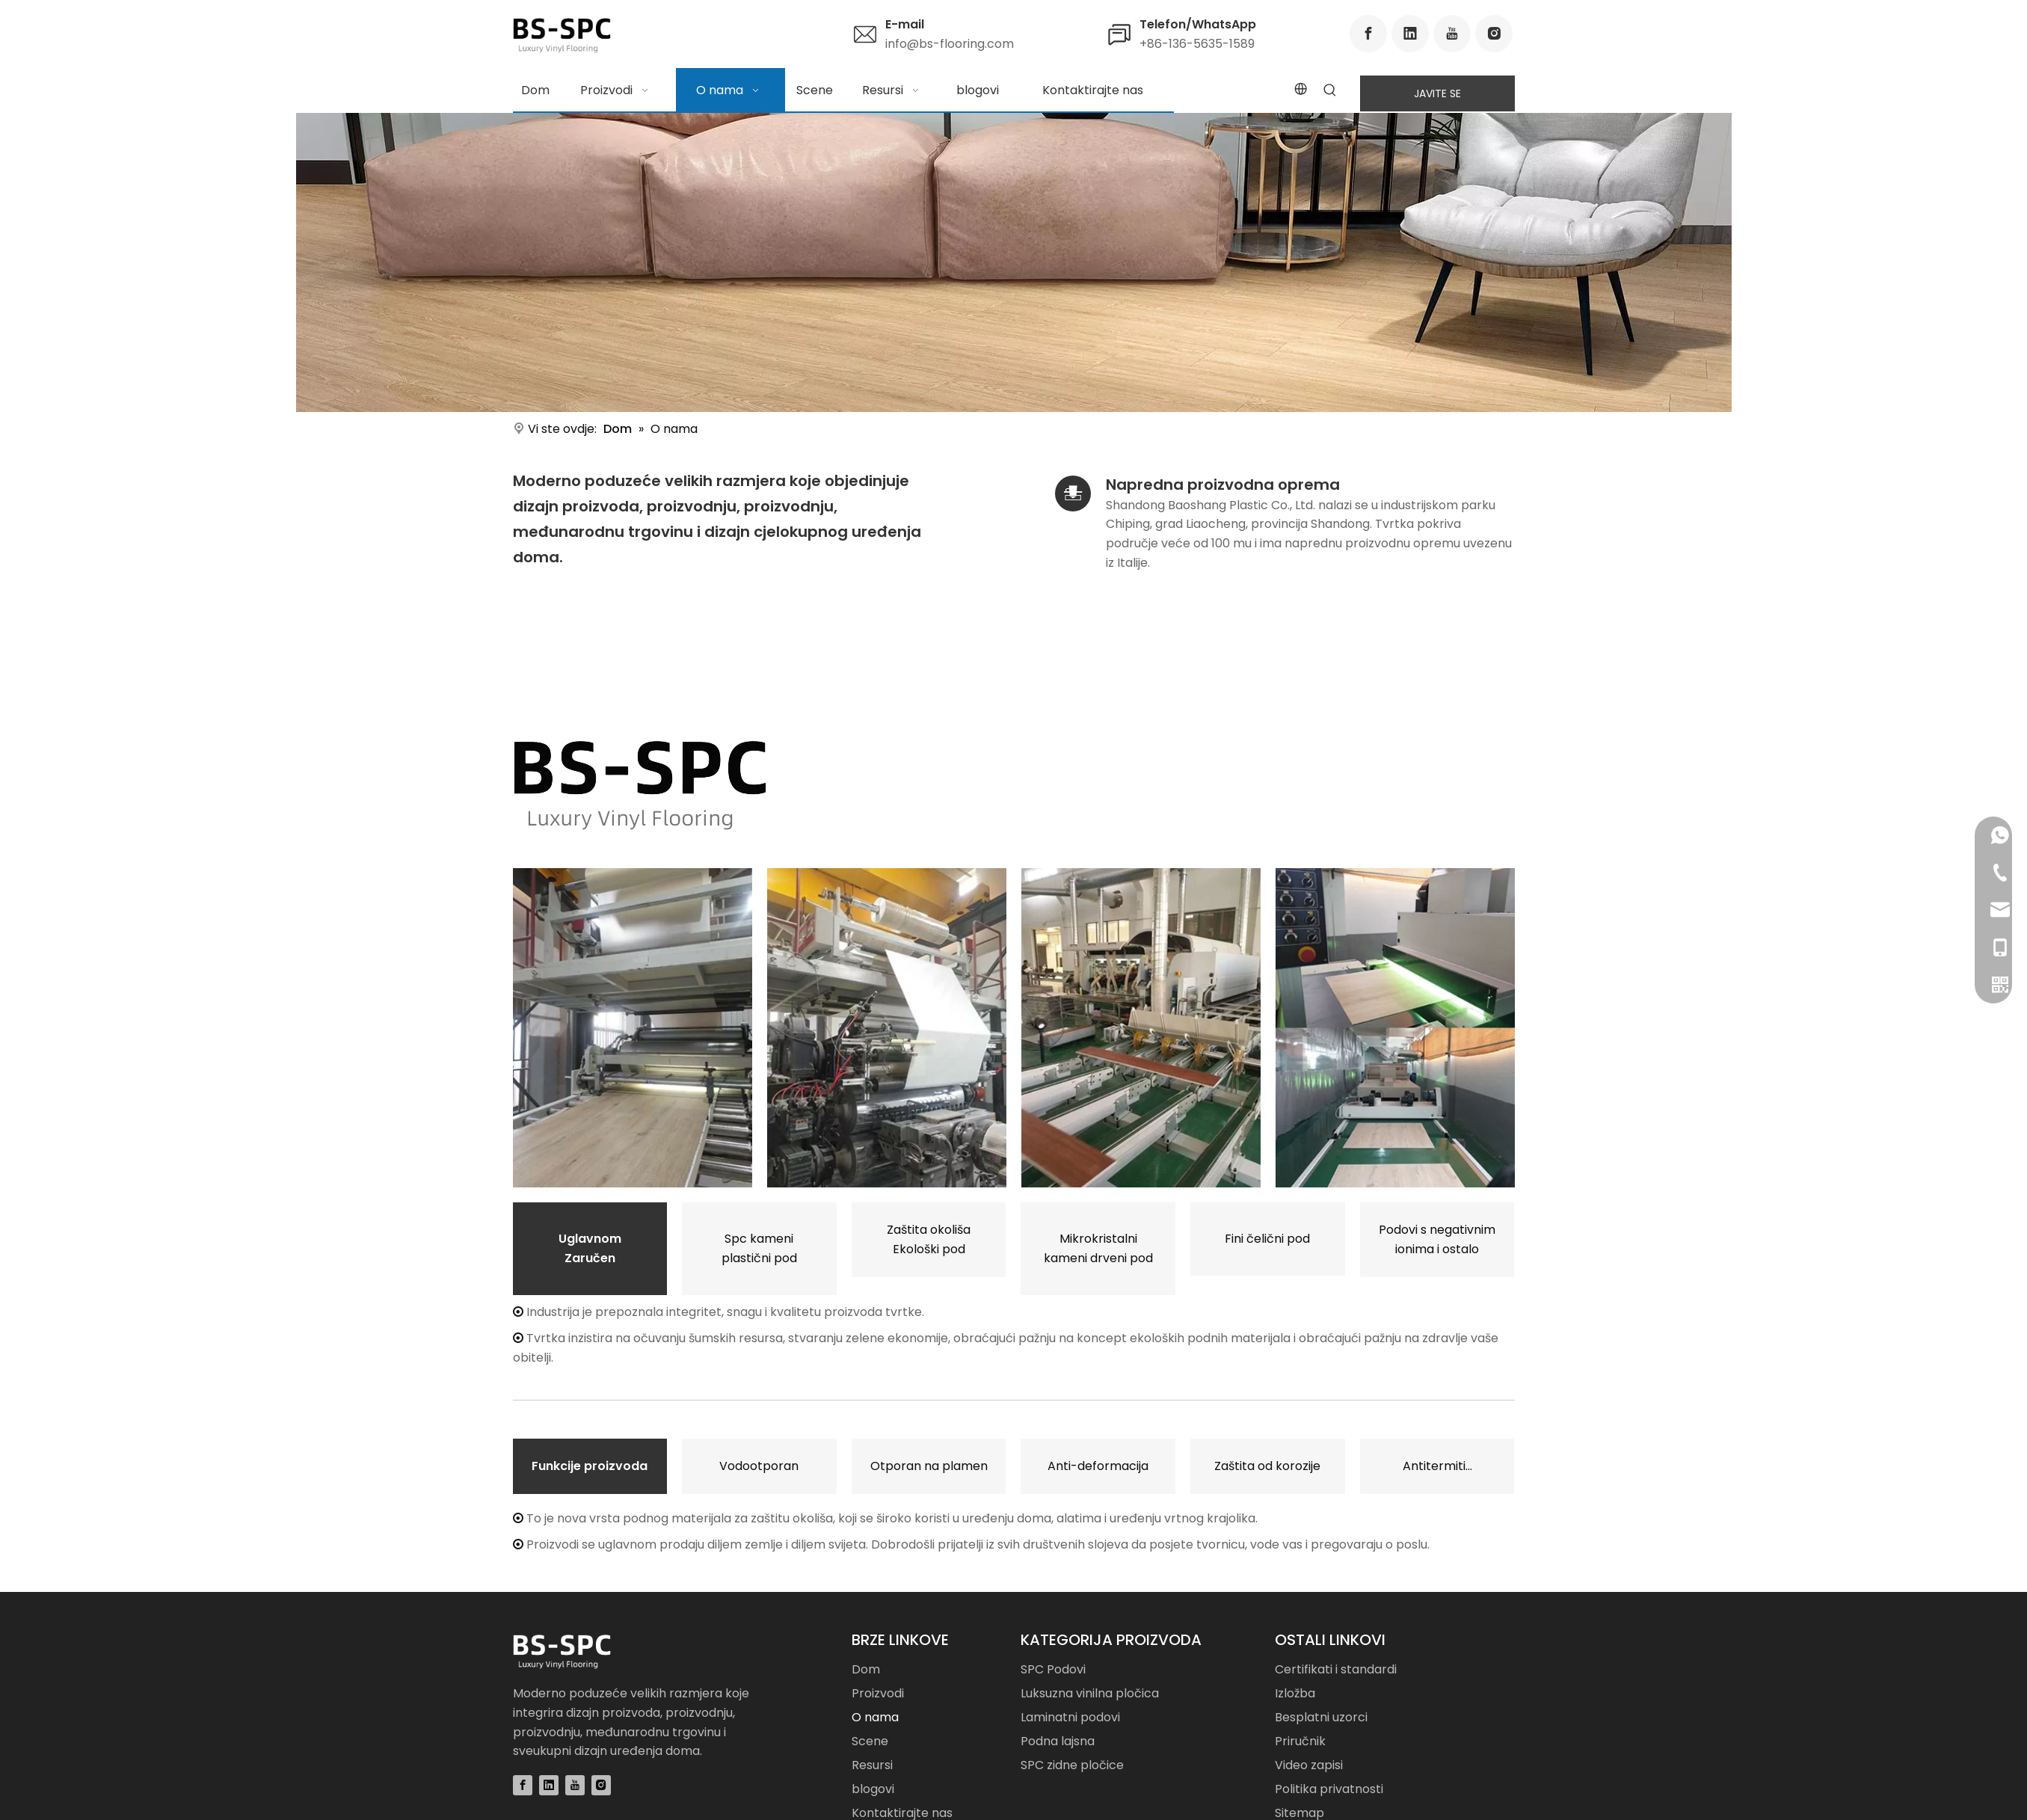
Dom (866, 1669)
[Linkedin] (1410, 33)
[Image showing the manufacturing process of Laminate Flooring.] (1141, 1027)
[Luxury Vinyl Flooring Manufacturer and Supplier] (640, 785)
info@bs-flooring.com (949, 43)
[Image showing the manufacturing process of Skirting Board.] (1395, 1027)
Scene (870, 1741)
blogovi (873, 1789)
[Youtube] (1452, 33)
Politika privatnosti (1329, 1789)
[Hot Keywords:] (1330, 91)
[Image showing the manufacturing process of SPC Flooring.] (632, 1027)
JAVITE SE (1437, 93)
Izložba (1295, 1693)
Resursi (872, 1765)
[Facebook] (1368, 33)
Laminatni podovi (1070, 1717)
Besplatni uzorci (1321, 1717)
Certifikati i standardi (1336, 1669)
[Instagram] (1494, 33)
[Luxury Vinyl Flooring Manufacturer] (1014, 262)
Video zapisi (1309, 1765)
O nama (875, 1717)
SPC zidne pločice (1072, 1765)
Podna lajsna (1058, 1741)
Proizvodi (878, 1693)
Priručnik (1300, 1741)
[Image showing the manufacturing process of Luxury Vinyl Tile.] (886, 1027)
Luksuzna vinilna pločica (1090, 1693)
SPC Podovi (1053, 1669)
